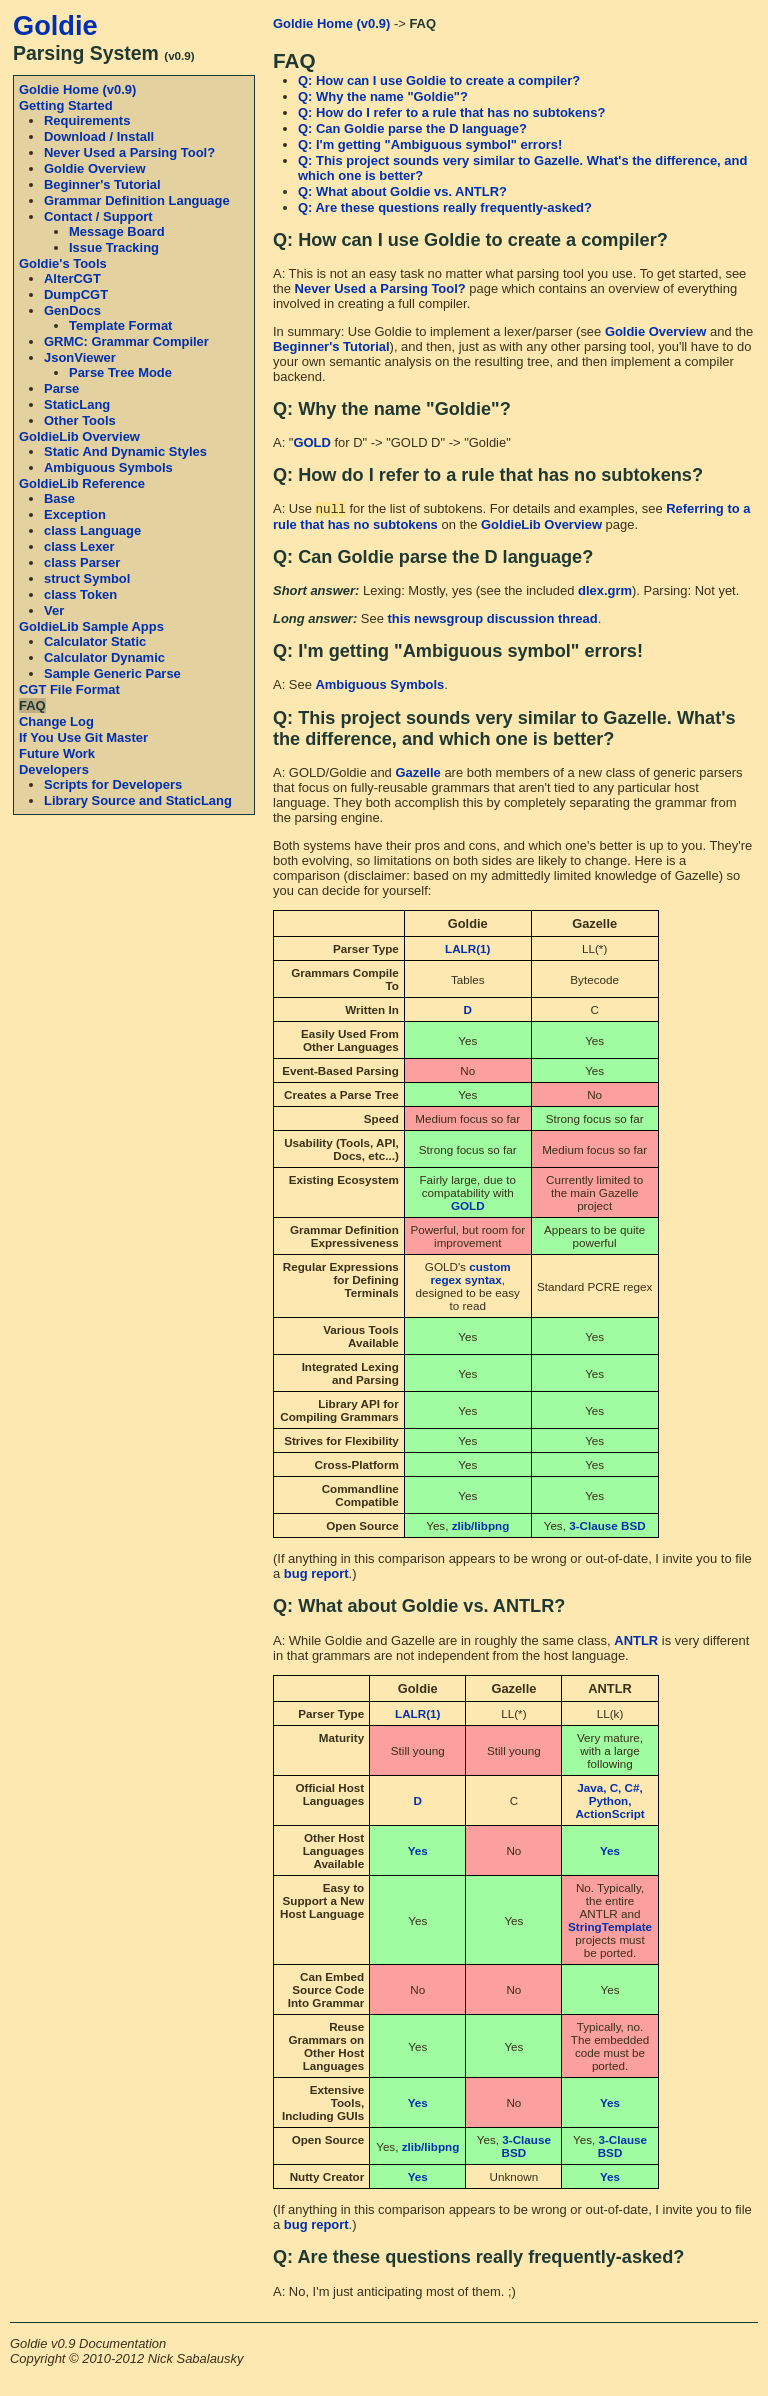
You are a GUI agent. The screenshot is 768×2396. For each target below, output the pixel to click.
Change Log (56, 721)
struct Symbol (87, 578)
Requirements (87, 120)
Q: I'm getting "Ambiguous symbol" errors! (430, 144)
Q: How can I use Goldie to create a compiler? (439, 80)
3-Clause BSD (607, 1527)
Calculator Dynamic (104, 657)
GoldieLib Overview (79, 436)
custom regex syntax (470, 1275)
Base (59, 498)
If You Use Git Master (83, 737)
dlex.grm (605, 592)
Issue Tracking (114, 247)
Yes (418, 1852)
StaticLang (77, 404)
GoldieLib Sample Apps (91, 626)
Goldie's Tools (63, 263)
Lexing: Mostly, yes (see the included (425, 592)
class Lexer (79, 546)
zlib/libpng (481, 1527)
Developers (54, 769)
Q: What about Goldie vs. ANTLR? (402, 191)
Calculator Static (95, 641)
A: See (294, 686)
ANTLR (636, 1642)
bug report (316, 1575)
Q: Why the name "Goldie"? (383, 96)
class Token (80, 594)
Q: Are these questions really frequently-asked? (445, 207)
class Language (92, 530)
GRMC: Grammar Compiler (126, 341)
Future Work (57, 753)
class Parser (82, 562)
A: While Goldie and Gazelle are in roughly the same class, (443, 1642)
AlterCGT (72, 278)
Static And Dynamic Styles (125, 451)
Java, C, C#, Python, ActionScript (609, 1802)
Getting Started (66, 105)
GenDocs (72, 310)
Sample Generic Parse (112, 673)
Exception (75, 514)
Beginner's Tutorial (102, 184)
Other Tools (80, 420)
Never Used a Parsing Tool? (129, 152)
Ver (54, 610)
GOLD (311, 442)
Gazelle (417, 774)
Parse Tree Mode (120, 372)
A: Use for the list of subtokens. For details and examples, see (469, 510)
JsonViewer (80, 357)
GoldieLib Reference (82, 483)
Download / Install (99, 136)
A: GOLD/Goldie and (334, 774)
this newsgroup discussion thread (492, 620)
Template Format (120, 325)
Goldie (55, 25)
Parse (61, 388)
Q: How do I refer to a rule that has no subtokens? (451, 112)
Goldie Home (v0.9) (77, 89)
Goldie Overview (95, 168)
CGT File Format (69, 689)
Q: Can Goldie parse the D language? (412, 128)
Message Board (117, 231)
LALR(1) (467, 950)
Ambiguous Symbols (108, 467)
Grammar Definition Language (137, 200)
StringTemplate (610, 1928)
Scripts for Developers (113, 784)
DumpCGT (76, 294)
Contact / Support (98, 216)
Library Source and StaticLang (138, 800)
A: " (283, 442)
